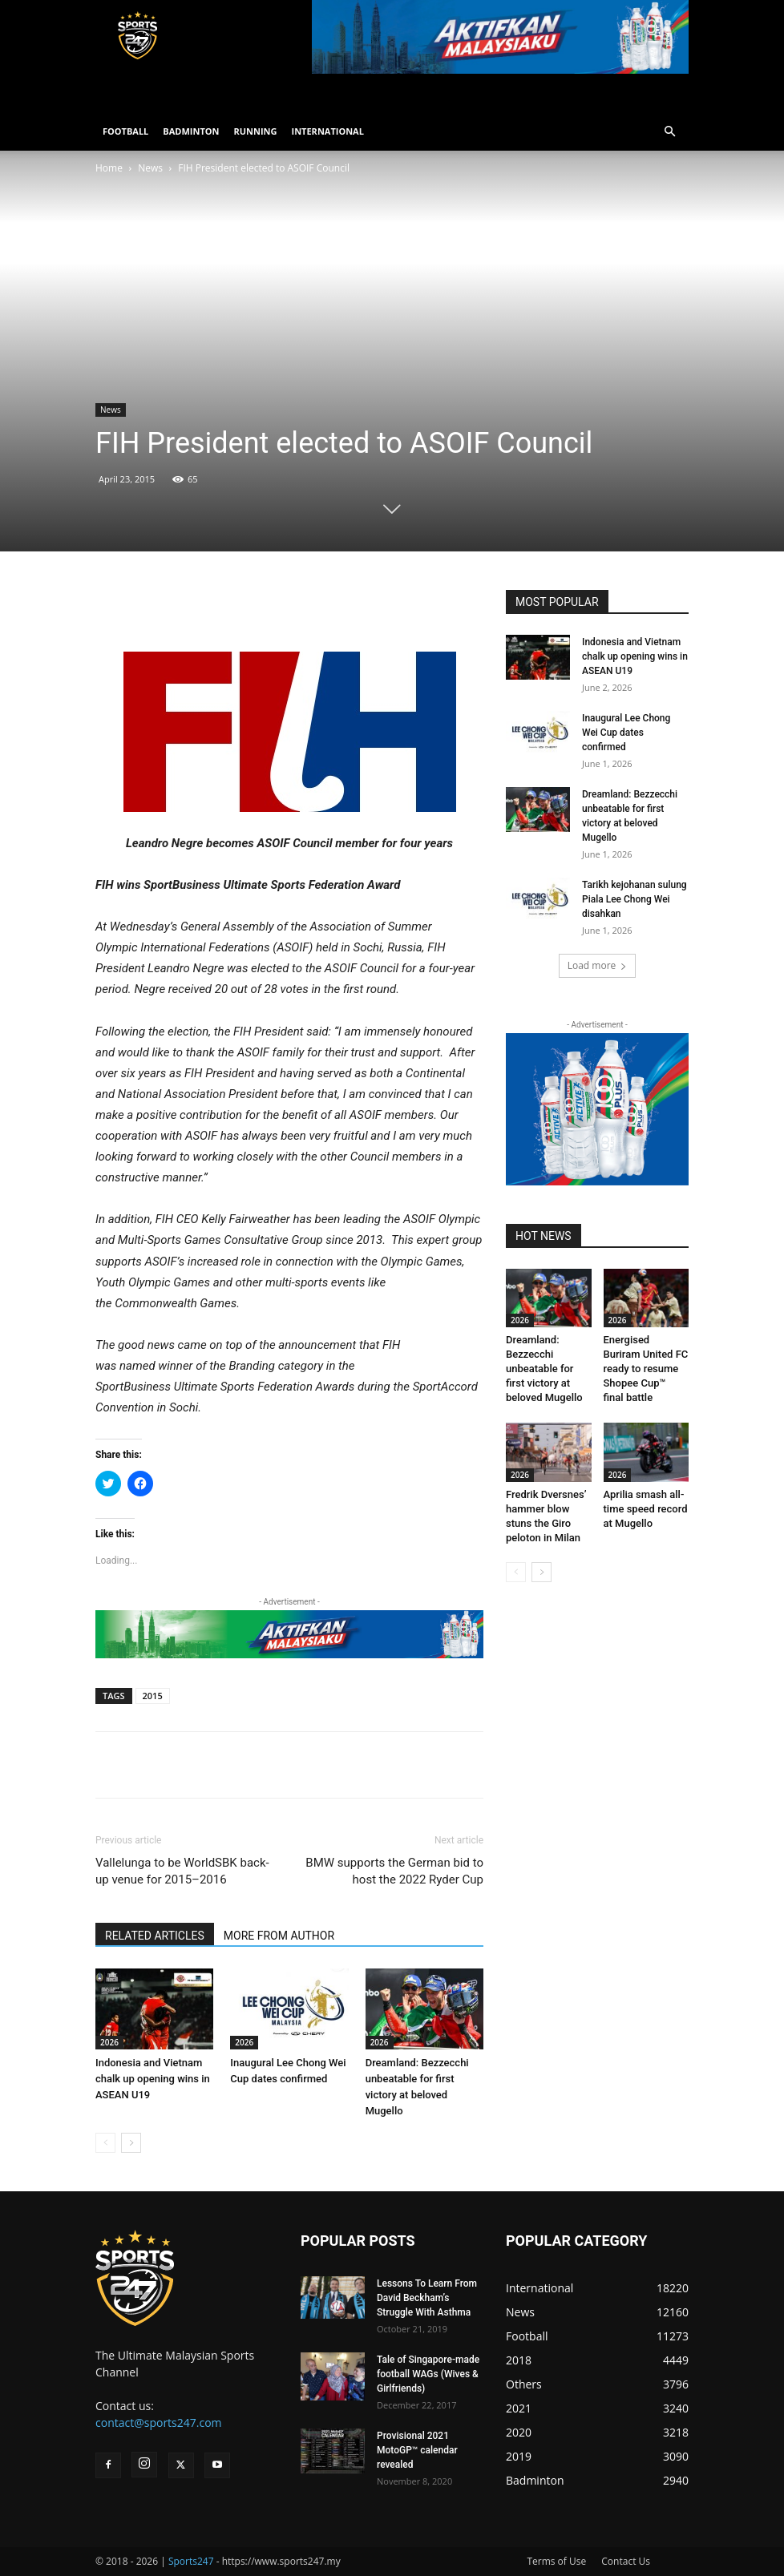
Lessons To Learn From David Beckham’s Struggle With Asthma (427, 2298)
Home (109, 168)
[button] (669, 131)
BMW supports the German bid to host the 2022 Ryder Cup (394, 1871)
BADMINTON (191, 131)
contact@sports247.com (158, 2422)
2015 (153, 1696)
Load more (598, 965)
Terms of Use (556, 2561)
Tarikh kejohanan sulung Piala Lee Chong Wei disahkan (634, 899)
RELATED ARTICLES (154, 1935)
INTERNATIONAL (328, 131)
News (150, 168)
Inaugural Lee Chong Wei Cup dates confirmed (626, 733)
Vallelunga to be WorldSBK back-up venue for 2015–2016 (182, 1871)
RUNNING (255, 131)
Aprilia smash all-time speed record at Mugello (646, 1508)
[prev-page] (105, 2143)
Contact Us (625, 2561)
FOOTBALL (125, 131)
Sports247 (191, 2561)
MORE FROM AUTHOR (279, 1935)
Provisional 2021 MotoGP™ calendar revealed (417, 2450)
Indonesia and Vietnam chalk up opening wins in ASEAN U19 (152, 2079)
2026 (109, 2042)
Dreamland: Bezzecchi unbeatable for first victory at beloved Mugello (544, 1368)
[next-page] (131, 2143)
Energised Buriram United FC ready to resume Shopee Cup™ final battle (646, 1368)
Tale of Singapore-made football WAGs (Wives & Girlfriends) (428, 2374)
